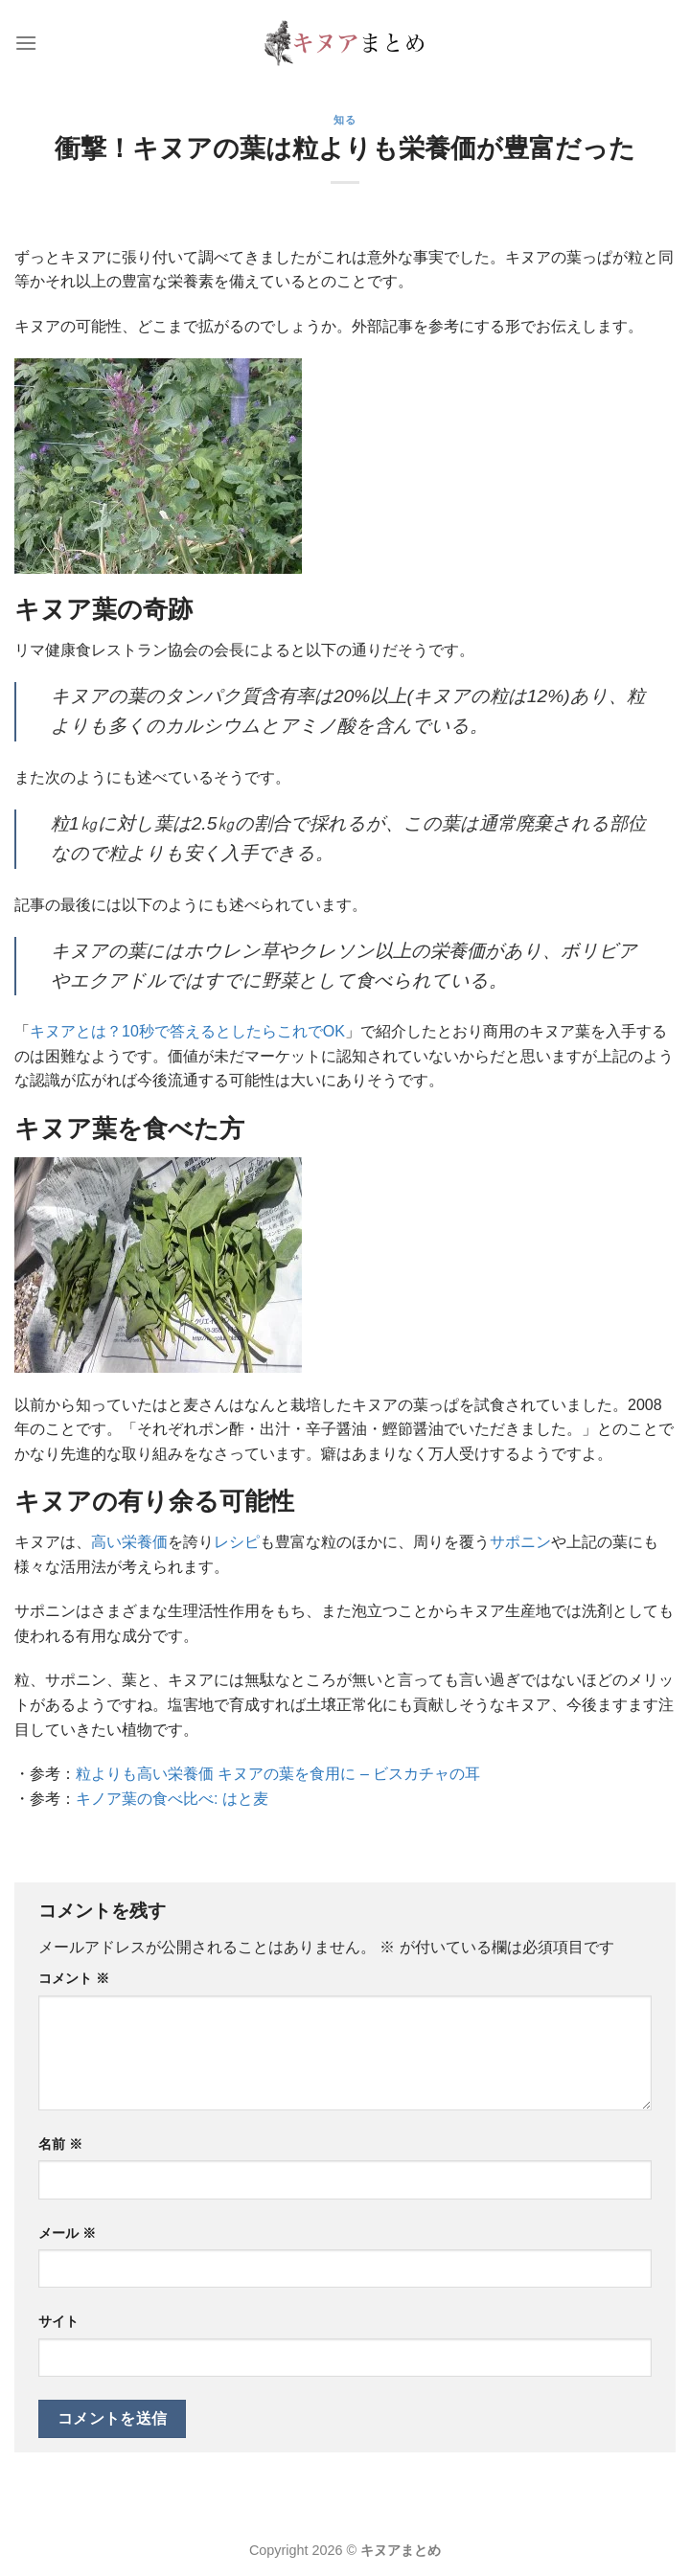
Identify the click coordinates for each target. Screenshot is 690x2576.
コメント (73, 1978)
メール (67, 2233)
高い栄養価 (129, 1542)
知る (345, 119)
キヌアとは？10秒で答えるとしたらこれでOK (187, 1031)
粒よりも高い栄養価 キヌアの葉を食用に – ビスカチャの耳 (278, 1774)
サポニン (520, 1542)
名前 (60, 2144)
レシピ (237, 1542)
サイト (58, 2321)
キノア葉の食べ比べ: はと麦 (172, 1798)
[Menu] (25, 42)
